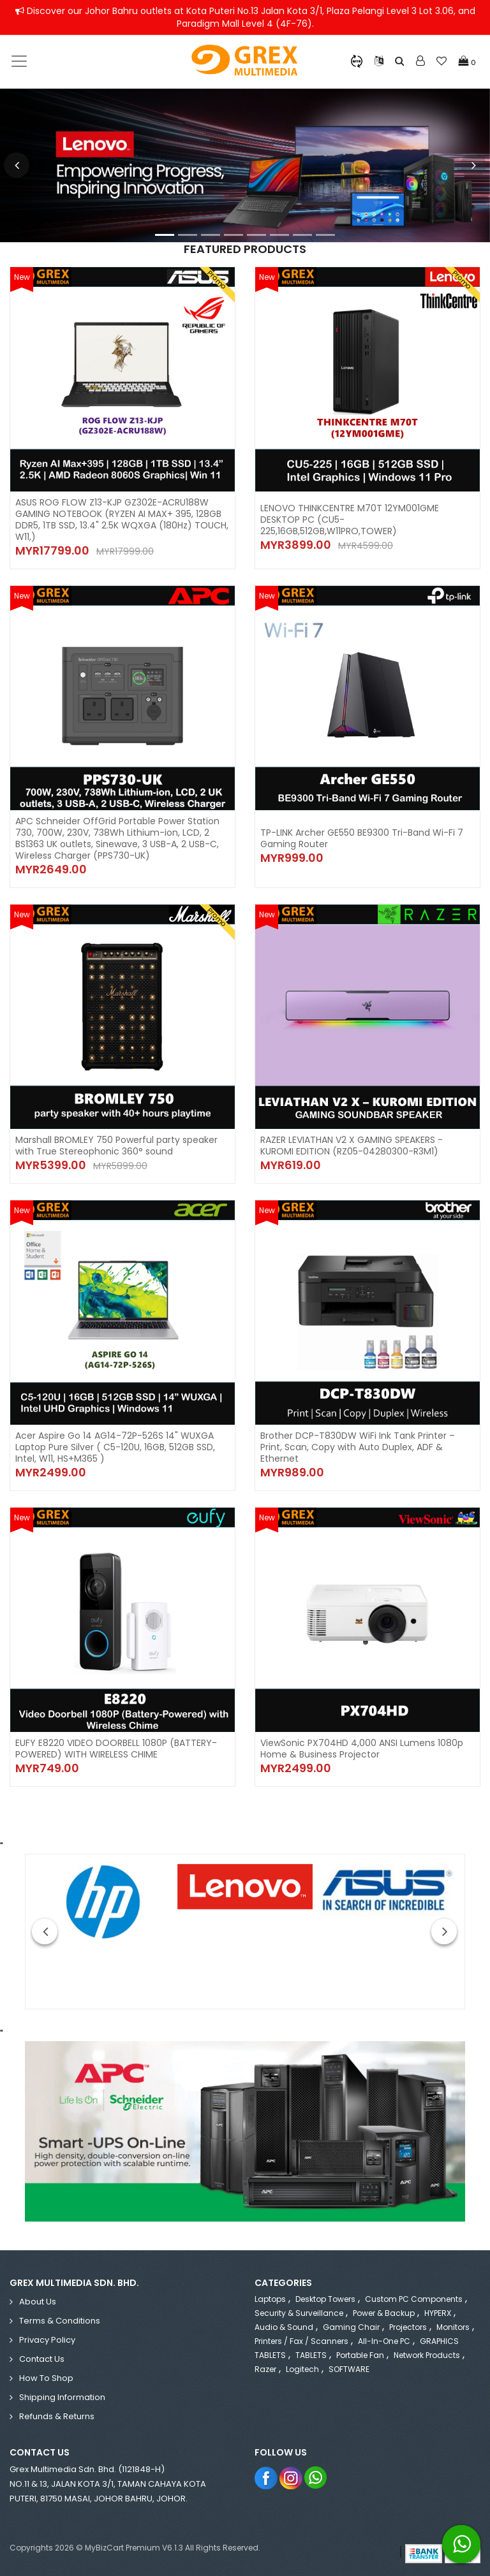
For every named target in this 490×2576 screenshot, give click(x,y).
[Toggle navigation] (19, 61)
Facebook (266, 2477)
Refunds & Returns (56, 2416)
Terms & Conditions (59, 2321)
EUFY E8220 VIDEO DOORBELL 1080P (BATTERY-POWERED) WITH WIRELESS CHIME (116, 1748)
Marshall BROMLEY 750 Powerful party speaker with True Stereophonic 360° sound (116, 1145)
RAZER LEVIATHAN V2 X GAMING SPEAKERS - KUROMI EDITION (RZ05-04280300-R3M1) (351, 1145)
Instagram (291, 2477)
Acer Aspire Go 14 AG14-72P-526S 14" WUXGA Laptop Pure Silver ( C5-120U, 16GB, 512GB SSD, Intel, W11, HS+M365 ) (115, 1447)
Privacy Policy (47, 2340)
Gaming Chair (351, 2327)
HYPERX (437, 2313)
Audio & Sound (284, 2327)
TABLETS (311, 2355)
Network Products (427, 2355)
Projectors (408, 2327)
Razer (265, 2369)
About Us (37, 2302)
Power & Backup (384, 2313)
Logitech (302, 2369)
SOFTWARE (349, 2369)
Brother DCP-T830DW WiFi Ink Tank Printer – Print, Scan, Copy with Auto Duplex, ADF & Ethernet (357, 1447)
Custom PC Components (414, 2299)
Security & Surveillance (299, 2313)
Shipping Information (62, 2397)
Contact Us (41, 2359)
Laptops (270, 2299)
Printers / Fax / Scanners (301, 2341)
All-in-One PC (384, 2341)
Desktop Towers (325, 2299)
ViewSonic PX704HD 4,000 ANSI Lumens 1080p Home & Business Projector (361, 1748)
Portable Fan (360, 2355)
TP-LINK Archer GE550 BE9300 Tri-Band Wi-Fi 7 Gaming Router (361, 838)
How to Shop (46, 2378)
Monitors (453, 2327)
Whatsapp (316, 2477)
